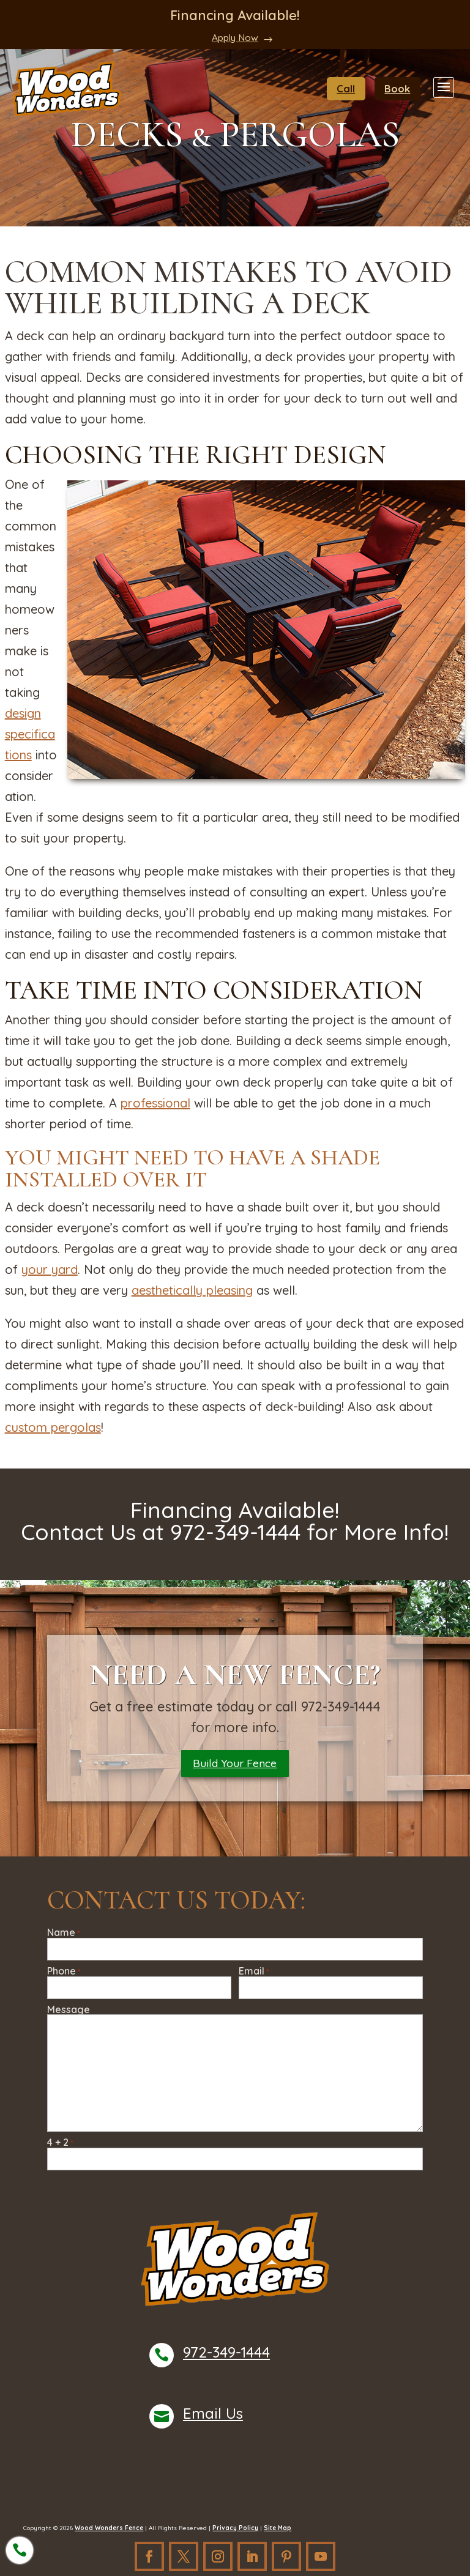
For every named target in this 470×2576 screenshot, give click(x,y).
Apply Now (235, 37)
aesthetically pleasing (192, 1290)
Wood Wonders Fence (109, 2532)
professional (155, 1103)
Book (399, 88)
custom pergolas (53, 1427)
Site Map (277, 2532)
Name (63, 1936)
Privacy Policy (235, 2532)
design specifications (30, 733)
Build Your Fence (234, 1765)
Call (351, 88)
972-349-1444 (226, 2356)
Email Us (213, 2417)
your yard (49, 1269)
